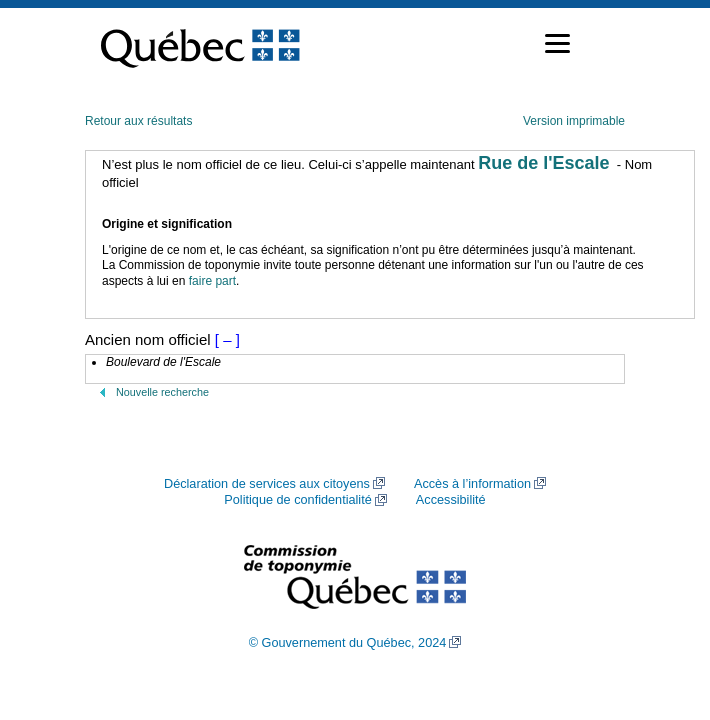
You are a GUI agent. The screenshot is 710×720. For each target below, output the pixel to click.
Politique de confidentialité (297, 500)
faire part (212, 281)
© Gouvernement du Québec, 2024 (348, 643)
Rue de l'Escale (543, 163)
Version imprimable (574, 121)
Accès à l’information (472, 484)
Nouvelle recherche (162, 392)
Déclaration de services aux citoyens (267, 484)
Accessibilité (451, 500)
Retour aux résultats (138, 121)
